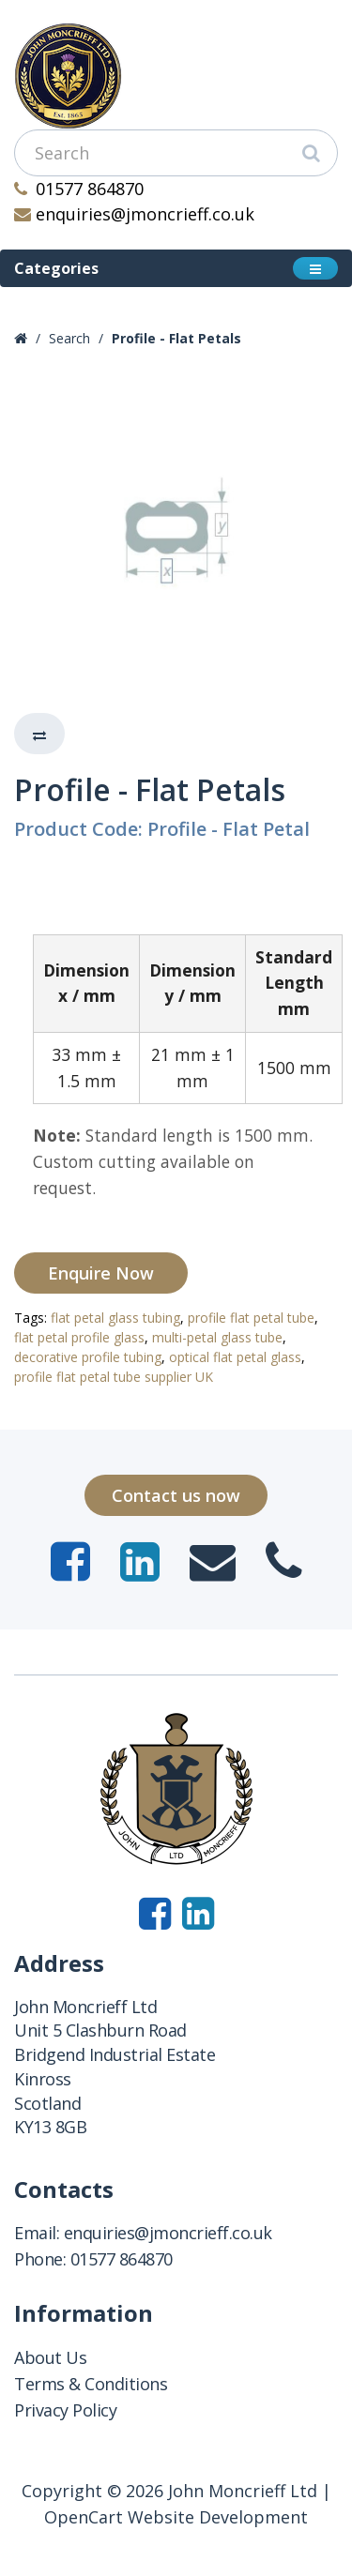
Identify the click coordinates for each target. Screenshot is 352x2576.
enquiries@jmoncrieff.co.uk (134, 214)
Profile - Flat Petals (176, 338)
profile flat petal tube (251, 1317)
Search (69, 338)
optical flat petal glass (235, 1357)
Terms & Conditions (90, 2383)
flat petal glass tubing (115, 1317)
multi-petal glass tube (217, 1337)
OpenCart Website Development (176, 2517)
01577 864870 (79, 188)
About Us (50, 2357)
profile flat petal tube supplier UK (113, 1377)
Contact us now (176, 1495)
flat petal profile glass (79, 1337)
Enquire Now (101, 1273)
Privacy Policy (65, 2410)
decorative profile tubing (87, 1357)
